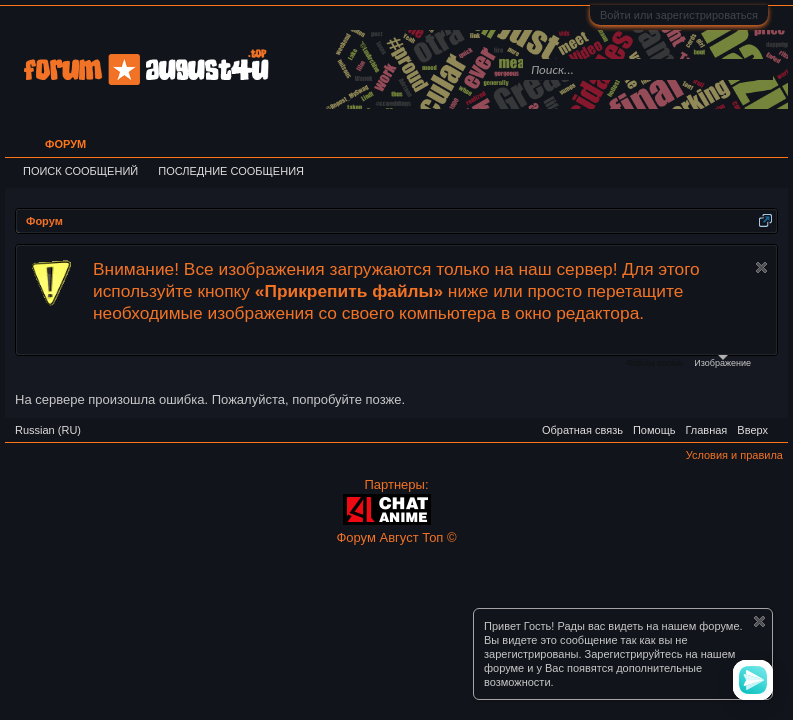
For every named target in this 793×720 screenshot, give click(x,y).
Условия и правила (734, 455)
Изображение (722, 361)
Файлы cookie (654, 363)
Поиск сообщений (80, 171)
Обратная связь (582, 430)
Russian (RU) (48, 430)
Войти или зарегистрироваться (679, 15)
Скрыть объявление (761, 267)
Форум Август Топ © (396, 537)
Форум (65, 144)
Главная (706, 430)
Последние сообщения (231, 171)
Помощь (654, 430)
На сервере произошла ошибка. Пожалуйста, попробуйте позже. (210, 399)
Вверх (752, 430)
